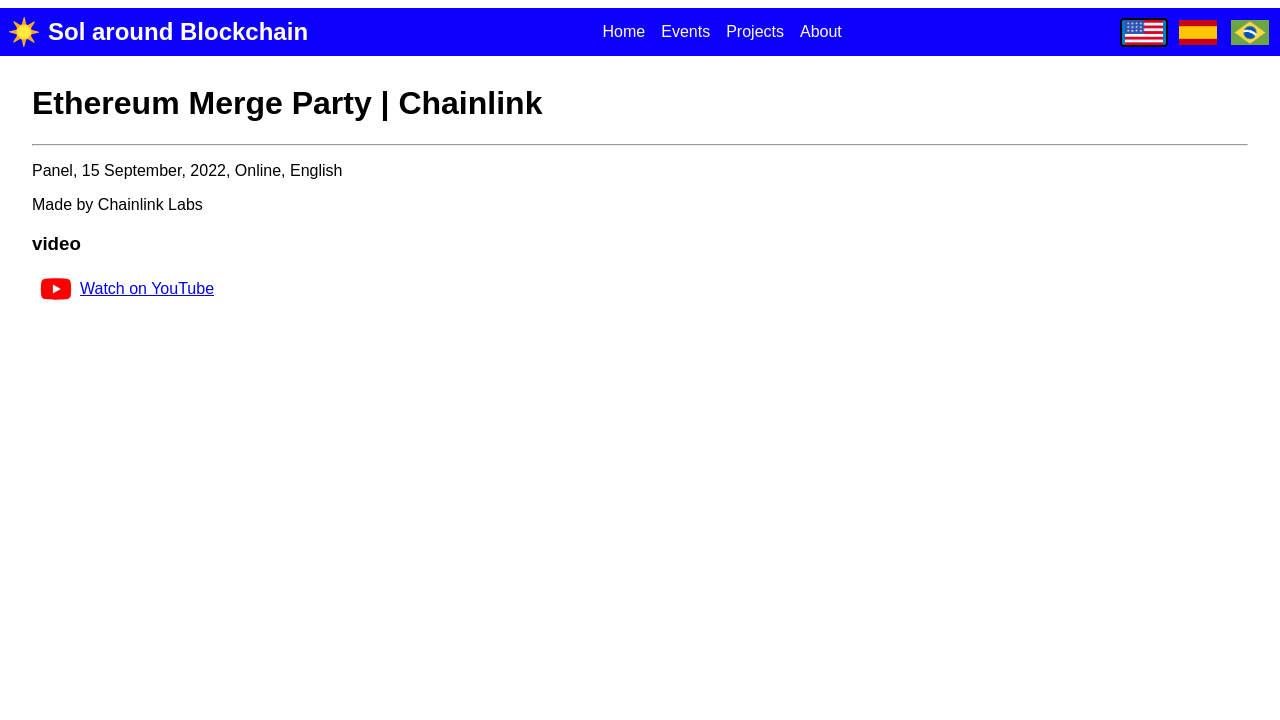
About (821, 31)
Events (685, 31)
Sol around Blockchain (158, 32)
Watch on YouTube (127, 288)
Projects (755, 31)
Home (624, 31)
